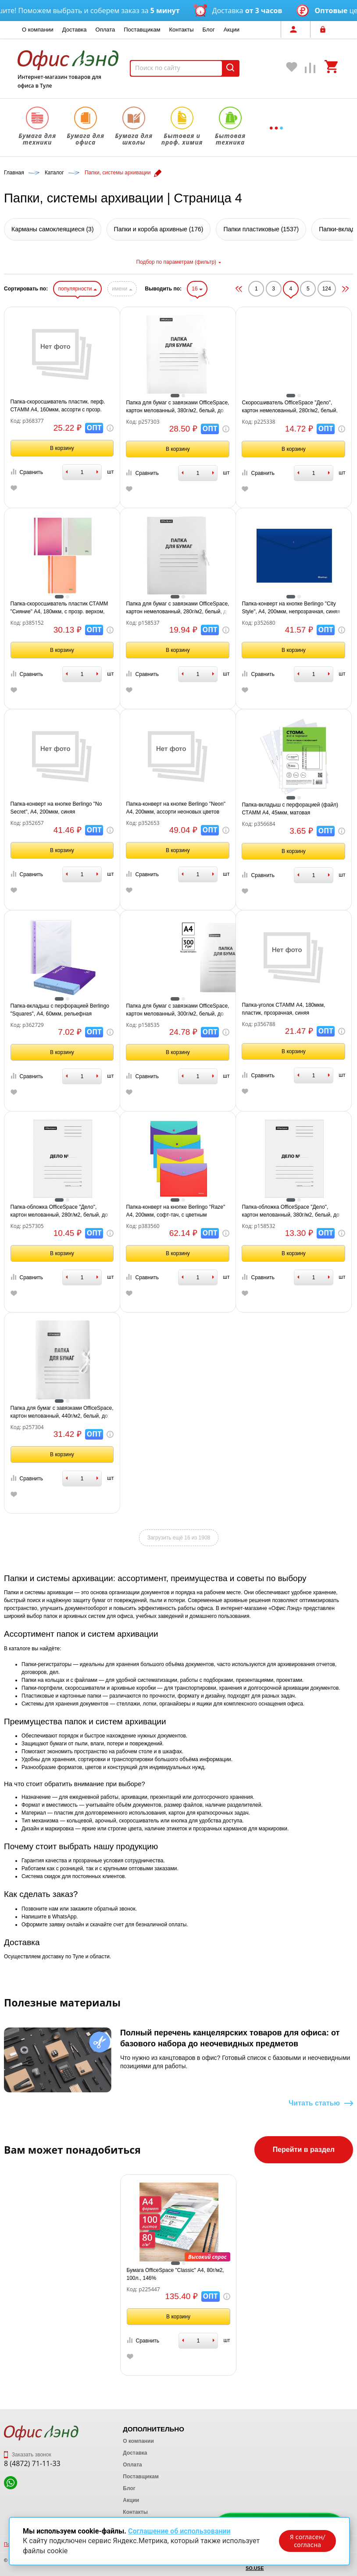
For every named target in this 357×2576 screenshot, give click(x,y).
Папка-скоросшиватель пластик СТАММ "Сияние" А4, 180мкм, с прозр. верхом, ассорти (59, 608)
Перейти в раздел (304, 2149)
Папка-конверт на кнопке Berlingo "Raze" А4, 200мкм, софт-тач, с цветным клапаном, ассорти (175, 1211)
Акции (231, 29)
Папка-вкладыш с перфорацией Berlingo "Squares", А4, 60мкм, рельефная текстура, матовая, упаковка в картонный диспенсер (61, 1010)
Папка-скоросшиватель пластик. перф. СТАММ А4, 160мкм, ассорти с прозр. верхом (58, 406)
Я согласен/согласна (307, 2541)
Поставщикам (142, 29)
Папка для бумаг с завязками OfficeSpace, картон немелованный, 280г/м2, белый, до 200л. (177, 608)
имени (122, 289)
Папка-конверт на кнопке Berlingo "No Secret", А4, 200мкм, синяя (56, 808)
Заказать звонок (27, 2455)
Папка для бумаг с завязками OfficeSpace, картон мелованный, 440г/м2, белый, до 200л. (62, 1412)
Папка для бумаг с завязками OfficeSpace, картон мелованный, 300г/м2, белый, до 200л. (177, 1010)
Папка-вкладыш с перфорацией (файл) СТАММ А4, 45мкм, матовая (290, 809)
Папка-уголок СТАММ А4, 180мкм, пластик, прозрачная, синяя (283, 1009)
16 (197, 289)
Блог (209, 29)
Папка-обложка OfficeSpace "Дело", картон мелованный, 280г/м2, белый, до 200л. (59, 1211)
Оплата (105, 29)
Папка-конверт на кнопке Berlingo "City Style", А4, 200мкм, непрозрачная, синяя (291, 608)
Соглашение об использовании (179, 2531)
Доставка (74, 29)
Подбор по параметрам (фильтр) (178, 262)
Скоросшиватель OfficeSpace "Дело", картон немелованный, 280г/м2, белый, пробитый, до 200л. (289, 407)
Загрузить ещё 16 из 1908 (179, 1538)
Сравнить (27, 472)
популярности (77, 289)
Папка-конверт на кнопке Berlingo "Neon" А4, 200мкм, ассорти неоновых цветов (175, 808)
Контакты (181, 29)
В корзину (62, 448)
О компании (38, 29)
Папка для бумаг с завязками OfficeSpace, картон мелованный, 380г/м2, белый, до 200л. (177, 407)
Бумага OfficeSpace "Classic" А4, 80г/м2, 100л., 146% (175, 2274)
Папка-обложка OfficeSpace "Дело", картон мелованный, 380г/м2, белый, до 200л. (290, 1211)
